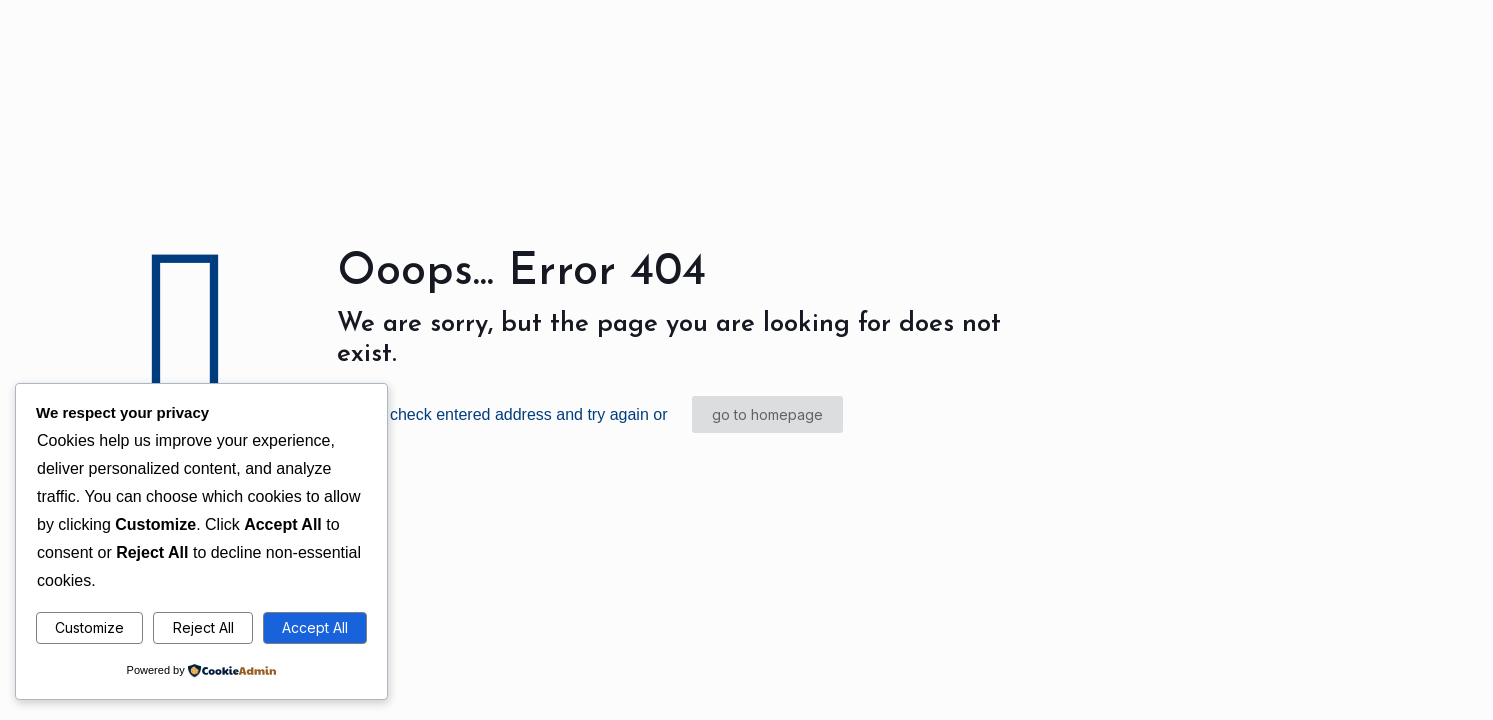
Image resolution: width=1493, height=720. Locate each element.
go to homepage (767, 414)
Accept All (315, 627)
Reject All (203, 627)
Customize (89, 627)
